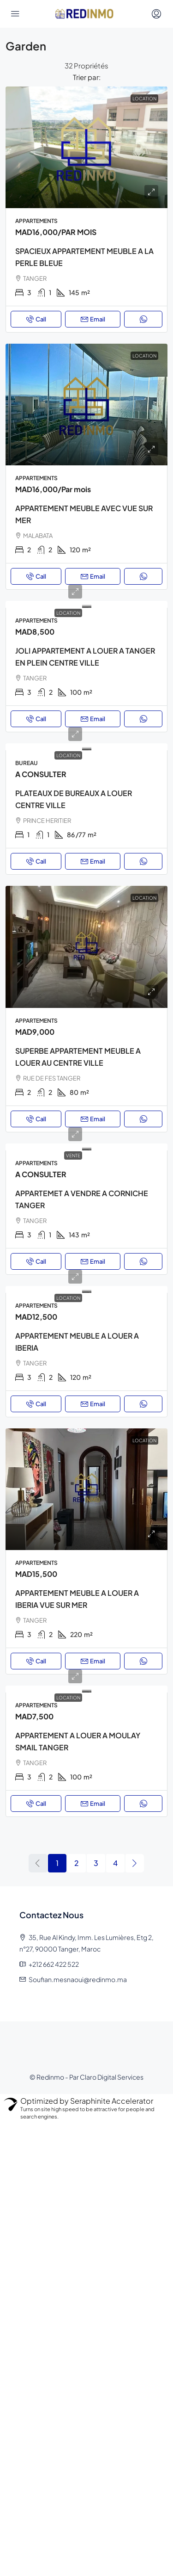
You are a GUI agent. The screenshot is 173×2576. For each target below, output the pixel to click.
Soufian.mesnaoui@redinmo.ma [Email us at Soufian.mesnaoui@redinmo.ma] (78, 1979)
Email (93, 319)
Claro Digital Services (111, 2077)
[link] (86, 147)
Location (68, 613)
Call (36, 319)
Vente (73, 1155)
